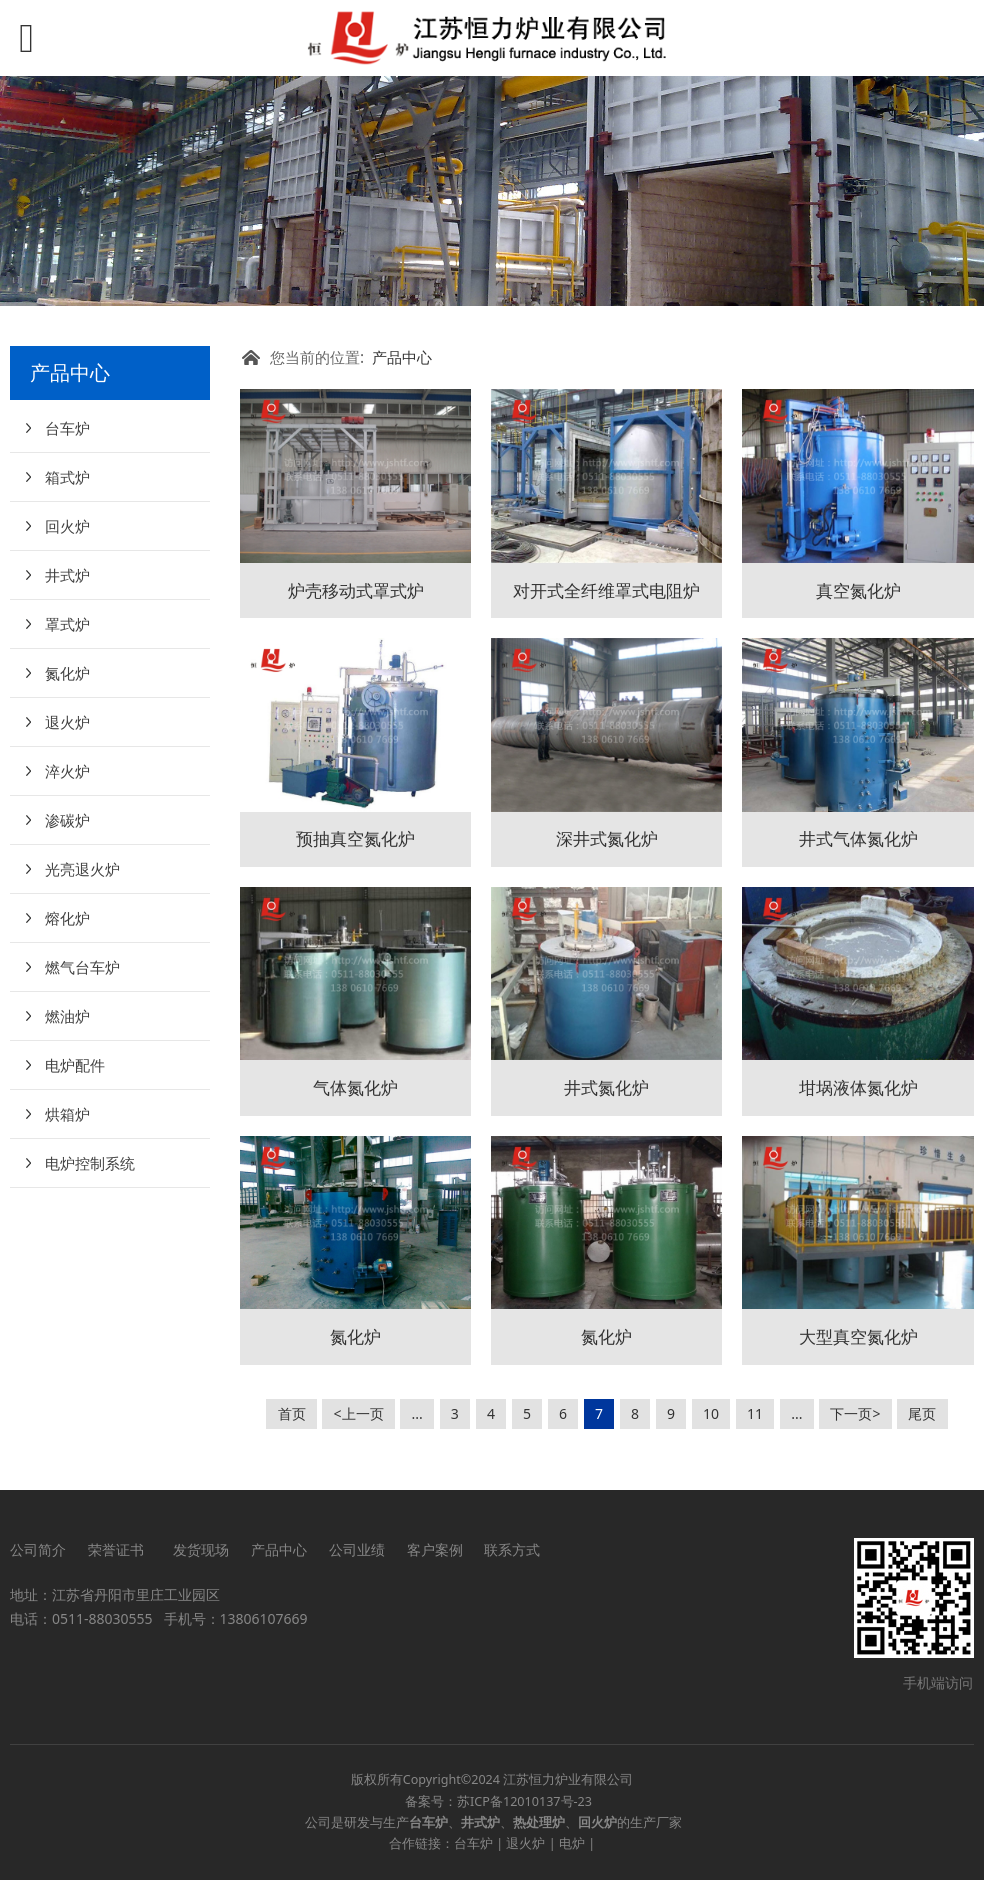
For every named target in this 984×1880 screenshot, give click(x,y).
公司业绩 (357, 1549)
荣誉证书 (119, 1549)
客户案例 (435, 1549)
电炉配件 (75, 1065)
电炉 (572, 1843)
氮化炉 (67, 673)
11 (755, 1413)
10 (711, 1413)
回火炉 (67, 526)
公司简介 (38, 1549)
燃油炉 (67, 1016)
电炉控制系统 (90, 1163)
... (417, 1413)
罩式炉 (67, 624)
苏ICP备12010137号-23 (524, 1801)
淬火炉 (67, 771)
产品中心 (402, 357)
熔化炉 (67, 918)
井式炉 (67, 575)
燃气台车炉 (82, 967)
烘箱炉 (67, 1114)
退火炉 (67, 722)
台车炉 (67, 428)
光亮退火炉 (82, 869)
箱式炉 (67, 477)
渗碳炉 (67, 820)
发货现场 (201, 1549)
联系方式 (512, 1549)
